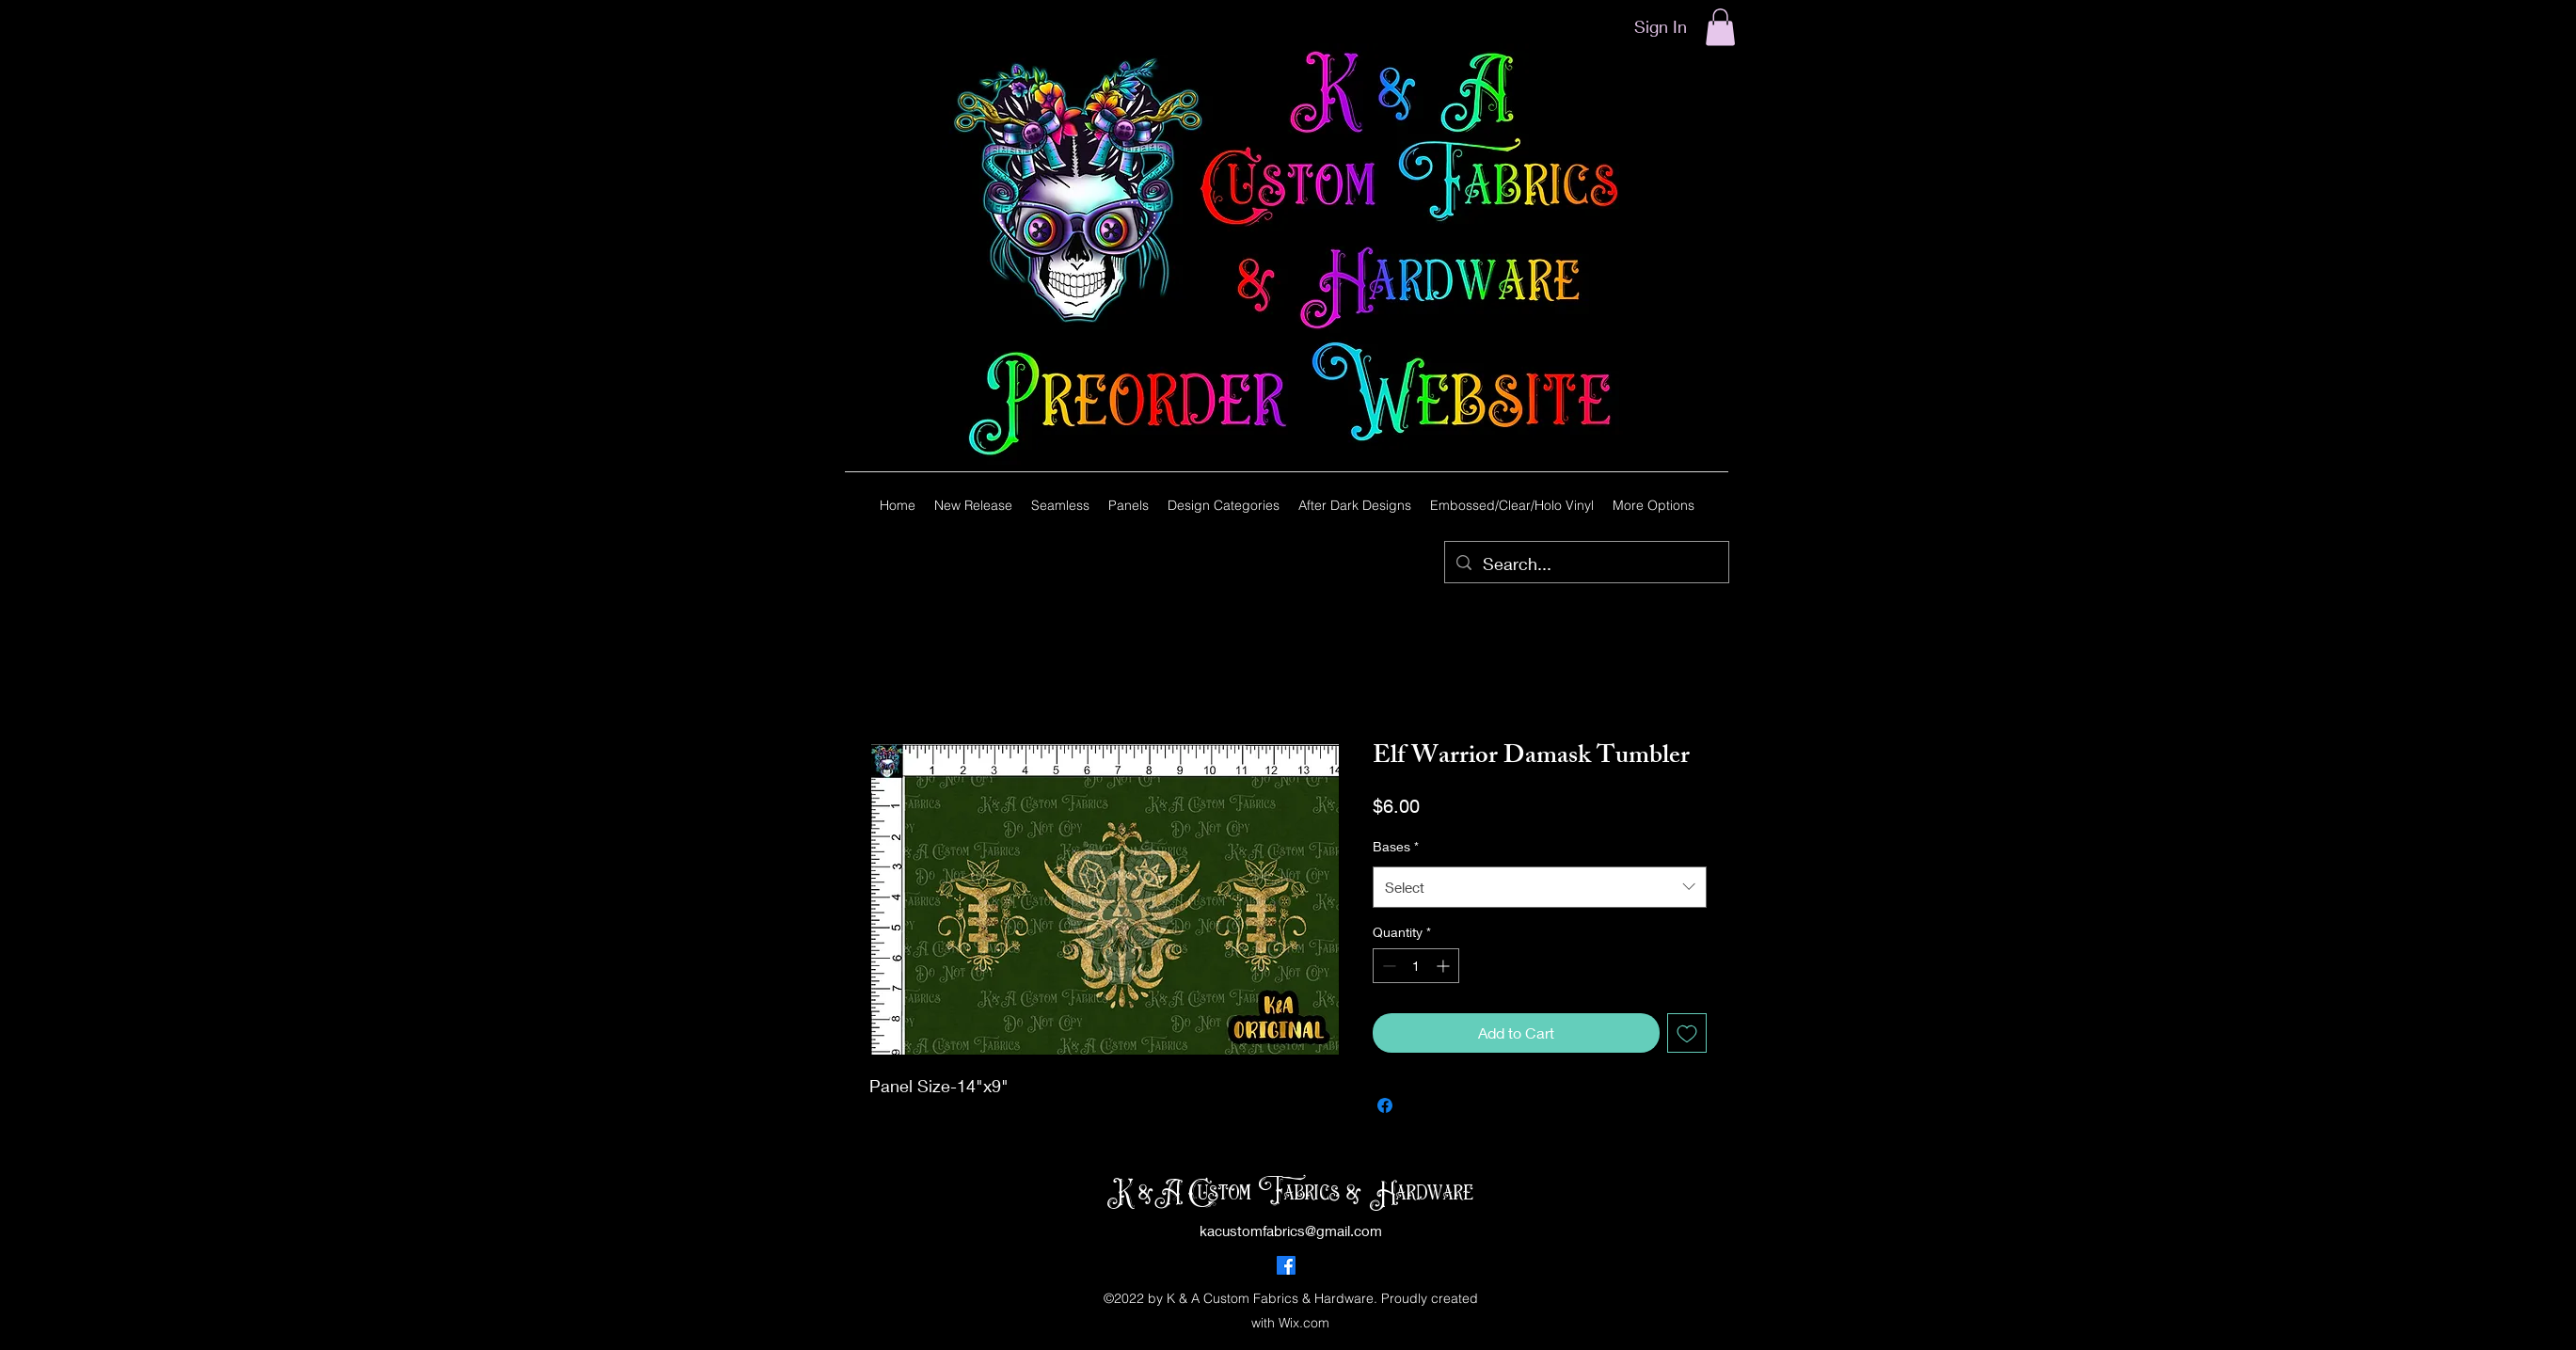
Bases (1396, 846)
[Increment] (1444, 965)
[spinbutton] (1416, 965)
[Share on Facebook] (1385, 1105)
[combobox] (1540, 887)
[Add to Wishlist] (1687, 1033)
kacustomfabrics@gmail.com (1291, 1230)
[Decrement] (1387, 965)
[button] (1720, 26)
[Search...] (1586, 564)
